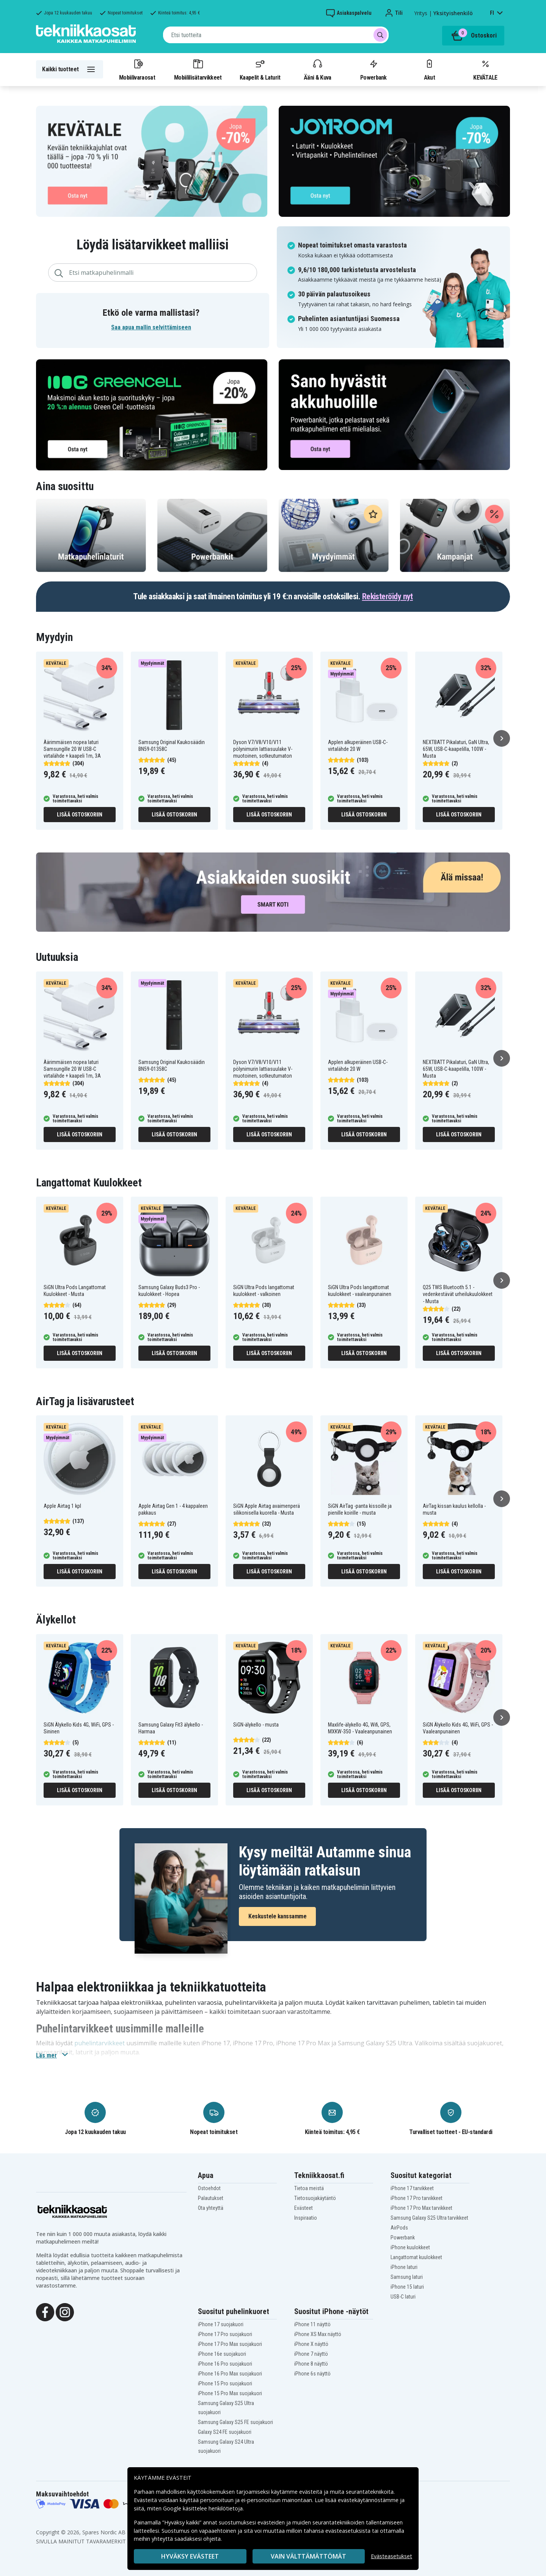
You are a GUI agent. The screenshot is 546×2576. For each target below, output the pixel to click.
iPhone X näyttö (311, 2344)
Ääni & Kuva (317, 69)
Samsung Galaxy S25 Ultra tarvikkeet (429, 2218)
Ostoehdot (209, 2188)
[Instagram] (65, 2311)
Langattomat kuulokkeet (416, 2257)
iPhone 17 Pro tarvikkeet (416, 2198)
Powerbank (373, 69)
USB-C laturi (403, 2297)
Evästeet (303, 2208)
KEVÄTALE (485, 69)
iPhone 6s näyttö (312, 2374)
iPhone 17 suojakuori (220, 2324)
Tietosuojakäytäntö (315, 2198)
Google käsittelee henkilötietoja (203, 2508)
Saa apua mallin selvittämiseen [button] (151, 327)
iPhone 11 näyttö (312, 2324)
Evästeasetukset (391, 2556)
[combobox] (276, 35)
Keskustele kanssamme (277, 1916)
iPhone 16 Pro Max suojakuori (230, 2374)
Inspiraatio (305, 2218)
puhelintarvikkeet (99, 2043)
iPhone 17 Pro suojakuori (225, 2334)
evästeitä (311, 2491)
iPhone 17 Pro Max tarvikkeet (421, 2208)
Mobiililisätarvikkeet (198, 69)
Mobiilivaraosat (137, 69)
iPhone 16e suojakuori (222, 2354)
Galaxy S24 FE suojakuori (224, 2432)
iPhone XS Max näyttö (317, 2334)
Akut (429, 69)
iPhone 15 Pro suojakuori (225, 2383)
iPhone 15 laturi (407, 2287)
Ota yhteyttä (210, 2208)
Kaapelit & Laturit (260, 69)
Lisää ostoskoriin (79, 815)
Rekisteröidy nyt (387, 596)
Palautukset (210, 2198)
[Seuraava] (501, 738)
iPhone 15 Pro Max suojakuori (230, 2393)
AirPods (399, 2228)
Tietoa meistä (309, 2188)
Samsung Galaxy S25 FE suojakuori (235, 2422)
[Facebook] (45, 2311)
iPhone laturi (404, 2267)
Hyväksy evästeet (190, 2556)
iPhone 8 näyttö (311, 2364)
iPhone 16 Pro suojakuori (225, 2364)
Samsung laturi (407, 2277)
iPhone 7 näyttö (311, 2354)
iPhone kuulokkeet (410, 2247)
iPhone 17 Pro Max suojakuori (230, 2344)
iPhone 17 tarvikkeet (412, 2188)
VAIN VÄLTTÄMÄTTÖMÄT (308, 2556)
